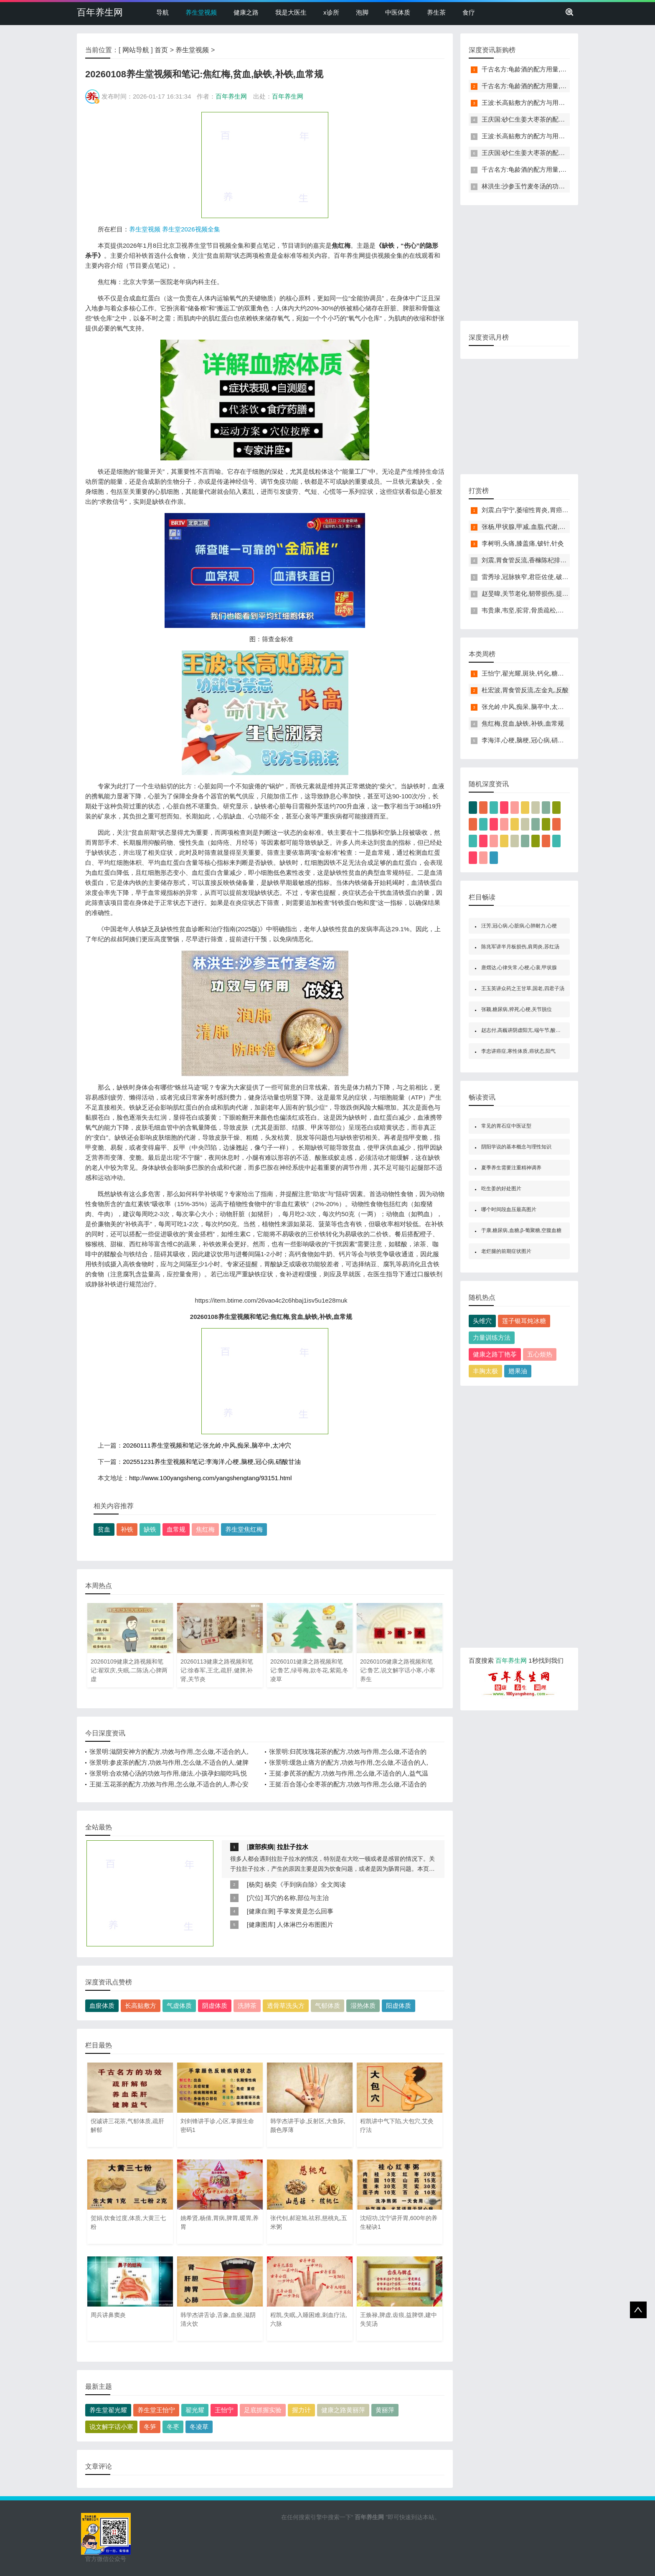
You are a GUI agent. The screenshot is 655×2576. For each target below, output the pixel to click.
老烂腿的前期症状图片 (506, 1251)
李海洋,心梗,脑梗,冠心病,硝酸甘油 (529, 740)
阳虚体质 (398, 2005)
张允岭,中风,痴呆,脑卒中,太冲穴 (526, 706)
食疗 (468, 12)
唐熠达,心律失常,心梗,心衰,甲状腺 (519, 967)
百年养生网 (100, 12)
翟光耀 (194, 2409)
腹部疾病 (261, 1846)
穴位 (255, 1897)
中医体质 (397, 12)
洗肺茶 (247, 2005)
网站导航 (135, 49)
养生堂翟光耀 (108, 2409)
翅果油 (517, 1370)
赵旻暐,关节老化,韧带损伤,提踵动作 (531, 593)
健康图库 (261, 1924)
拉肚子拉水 (292, 1846)
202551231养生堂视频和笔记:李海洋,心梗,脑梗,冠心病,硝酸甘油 (212, 1461)
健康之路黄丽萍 (343, 2409)
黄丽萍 (385, 2409)
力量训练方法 (491, 1337)
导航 (162, 12)
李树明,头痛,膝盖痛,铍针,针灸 (523, 543)
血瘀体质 (101, 2005)
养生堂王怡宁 (156, 2409)
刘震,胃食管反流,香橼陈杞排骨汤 (527, 560)
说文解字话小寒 (111, 2426)
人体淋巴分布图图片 (305, 1924)
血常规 (176, 1529)
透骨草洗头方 (286, 2005)
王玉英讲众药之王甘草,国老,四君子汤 (522, 988)
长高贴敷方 (140, 2005)
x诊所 (331, 12)
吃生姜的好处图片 (501, 1188)
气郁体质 (327, 2005)
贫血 (104, 1529)
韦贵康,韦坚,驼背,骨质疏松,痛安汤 (529, 610)
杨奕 (255, 1884)
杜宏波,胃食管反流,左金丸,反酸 (525, 690)
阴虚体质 (214, 2005)
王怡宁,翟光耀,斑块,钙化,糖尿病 (526, 673)
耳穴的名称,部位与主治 (296, 1897)
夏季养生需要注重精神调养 (511, 1168)
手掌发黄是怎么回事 (305, 1911)
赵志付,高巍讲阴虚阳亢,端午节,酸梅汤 (523, 1030)
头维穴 (482, 1320)
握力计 (301, 2409)
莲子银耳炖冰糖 (524, 1320)
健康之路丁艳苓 (495, 1354)
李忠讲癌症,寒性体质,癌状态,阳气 (518, 1051)
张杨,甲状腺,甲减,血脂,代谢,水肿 (527, 526)
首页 (161, 49)
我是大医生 (291, 12)
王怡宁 (224, 2409)
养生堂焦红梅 (244, 1529)
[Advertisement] (265, 164)
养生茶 (436, 12)
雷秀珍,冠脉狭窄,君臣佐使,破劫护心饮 (534, 576)
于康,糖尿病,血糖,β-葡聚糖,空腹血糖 (521, 1230)
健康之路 (246, 12)
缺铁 (150, 1529)
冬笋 (150, 2426)
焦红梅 (205, 1529)
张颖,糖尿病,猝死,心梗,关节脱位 (516, 1009)
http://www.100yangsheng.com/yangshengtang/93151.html (210, 1477)
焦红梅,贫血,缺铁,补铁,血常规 (523, 723)
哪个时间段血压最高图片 (508, 1209)
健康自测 (261, 1911)
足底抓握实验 (263, 2409)
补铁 (127, 1529)
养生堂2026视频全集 (191, 229)
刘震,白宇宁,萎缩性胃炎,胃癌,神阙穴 (532, 509)
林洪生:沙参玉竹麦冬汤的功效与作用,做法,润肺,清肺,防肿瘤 (564, 186)
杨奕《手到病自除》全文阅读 (305, 1884)
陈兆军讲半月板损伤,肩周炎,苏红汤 (520, 947)
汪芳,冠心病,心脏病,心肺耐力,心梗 (519, 926)
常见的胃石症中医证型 (506, 1126)
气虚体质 (179, 2005)
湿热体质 (363, 2005)
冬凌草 (199, 2426)
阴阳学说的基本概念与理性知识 (516, 1147)
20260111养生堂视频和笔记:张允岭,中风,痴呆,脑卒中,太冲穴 (207, 1445)
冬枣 (173, 2426)
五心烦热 (539, 1354)
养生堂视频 (201, 12)
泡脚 (362, 12)
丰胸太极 (485, 1370)
